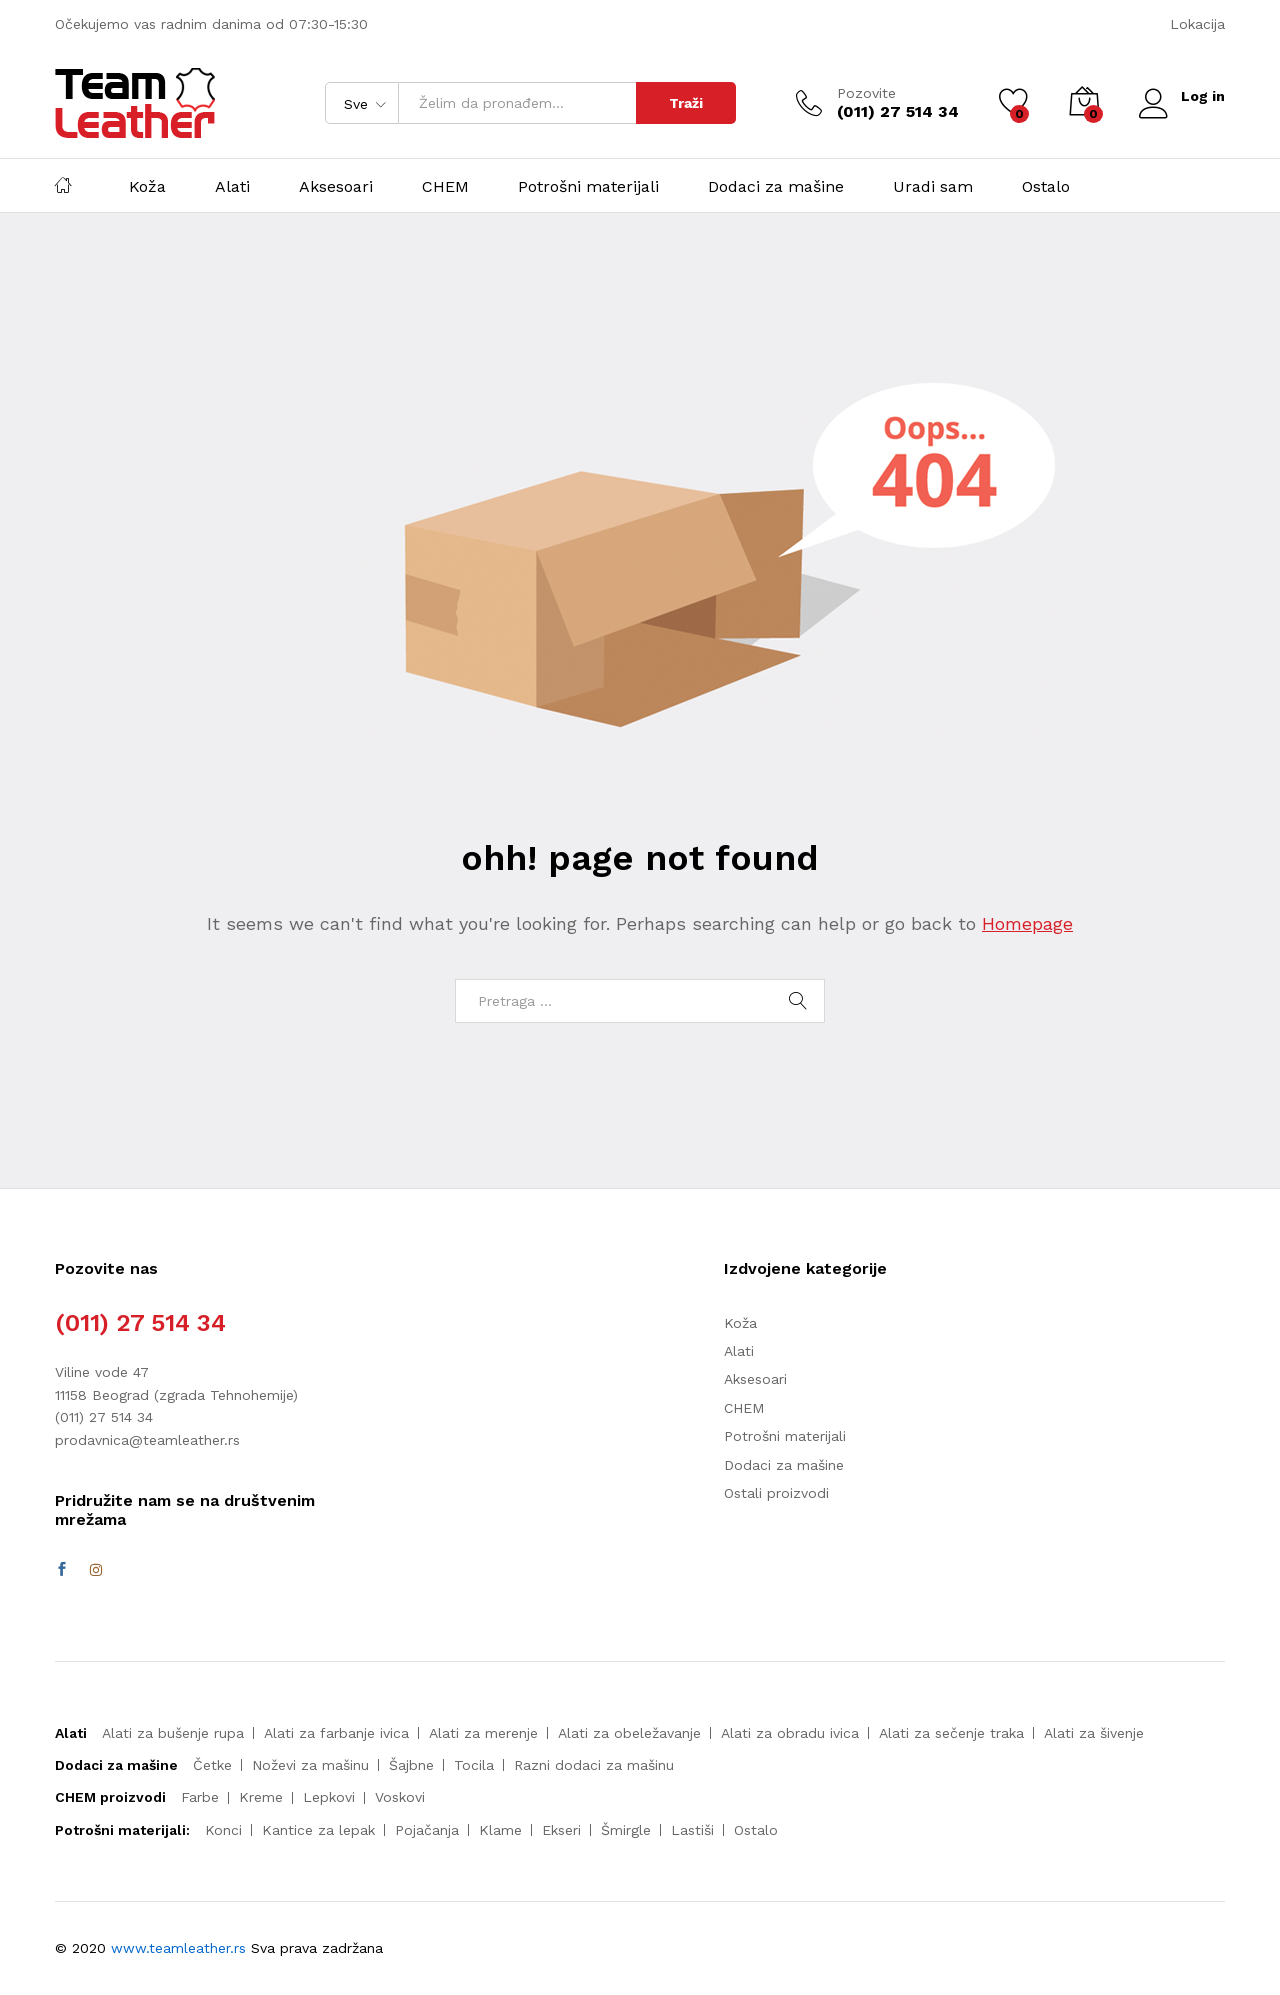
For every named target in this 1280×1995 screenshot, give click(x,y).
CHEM (445, 187)
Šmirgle (626, 1830)
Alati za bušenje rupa (173, 1733)
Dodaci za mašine (776, 187)
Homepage (1027, 923)
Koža (147, 187)
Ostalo (1046, 187)
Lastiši (692, 1830)
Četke (212, 1765)
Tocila (474, 1765)
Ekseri (561, 1830)
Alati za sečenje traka (951, 1733)
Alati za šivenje (1094, 1733)
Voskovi (400, 1797)
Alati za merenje (483, 1733)
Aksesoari (336, 187)
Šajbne (411, 1765)
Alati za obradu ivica (790, 1733)
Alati (232, 187)
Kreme (261, 1797)
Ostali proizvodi (776, 1493)
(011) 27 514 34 (140, 1323)
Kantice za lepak (318, 1830)
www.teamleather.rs (181, 1948)
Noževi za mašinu (310, 1765)
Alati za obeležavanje (629, 1733)
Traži (686, 103)
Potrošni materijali (588, 187)
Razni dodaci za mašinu (594, 1765)
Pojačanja (427, 1830)
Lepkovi (329, 1797)
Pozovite (866, 93)
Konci (223, 1830)
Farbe (200, 1797)
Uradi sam (933, 187)
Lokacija (1197, 24)
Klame (500, 1830)
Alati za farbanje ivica (336, 1733)
